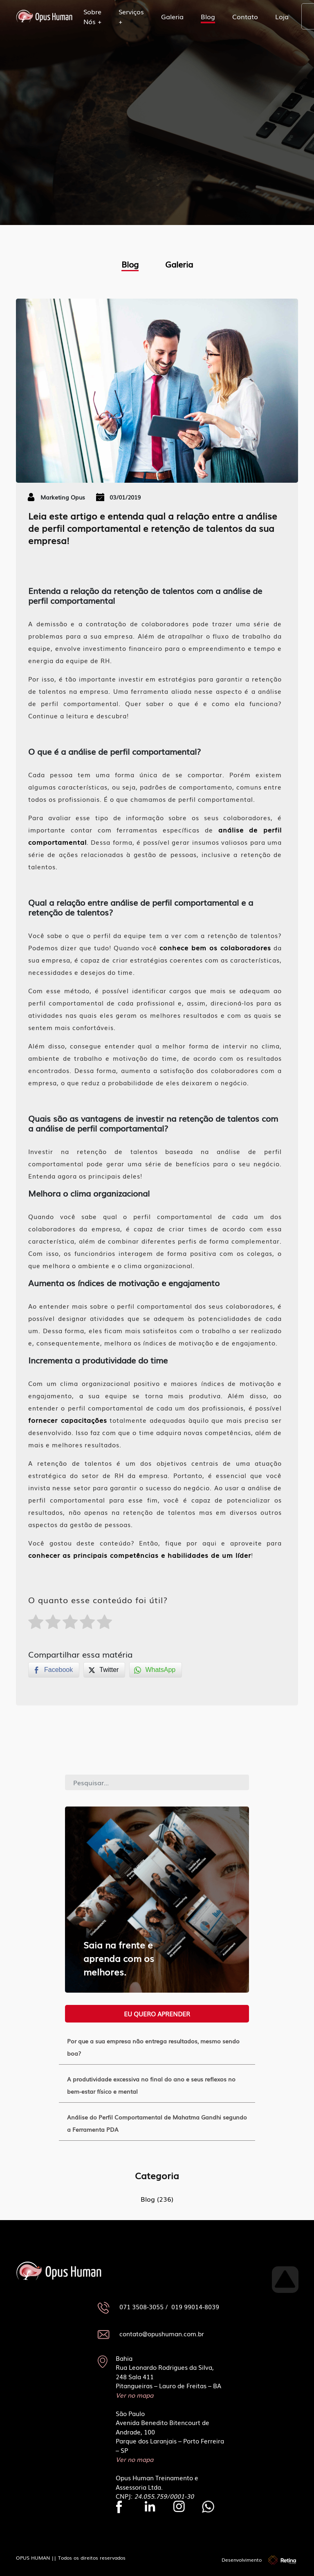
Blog (208, 16)
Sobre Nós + (92, 16)
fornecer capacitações (67, 1420)
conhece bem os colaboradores (215, 947)
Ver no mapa (134, 2394)
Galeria (172, 16)
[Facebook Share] (53, 1670)
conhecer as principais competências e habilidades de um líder (139, 1555)
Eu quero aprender (157, 2013)
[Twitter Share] (104, 1670)
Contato (245, 16)
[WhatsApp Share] (155, 1670)
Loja (282, 16)
